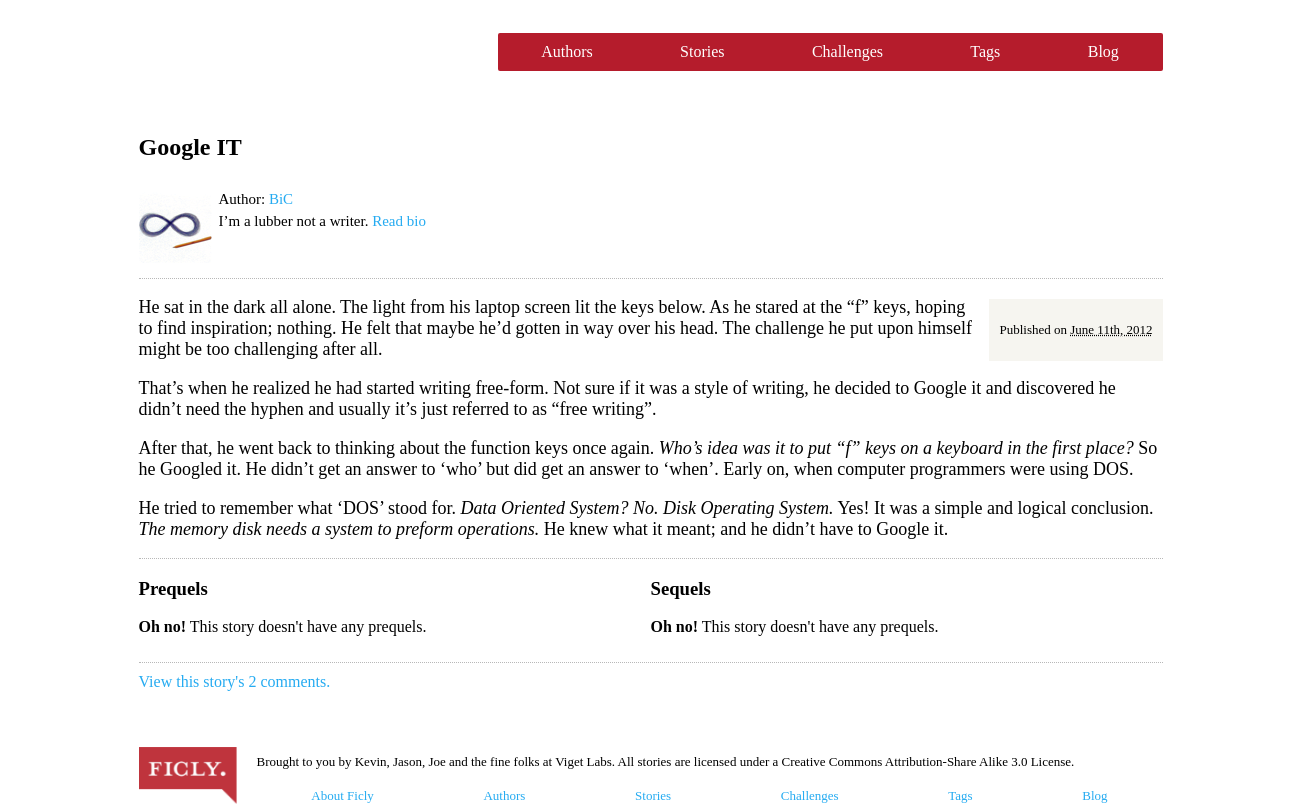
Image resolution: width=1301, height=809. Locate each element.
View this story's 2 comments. (235, 681)
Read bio (399, 221)
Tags (985, 51)
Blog (1103, 51)
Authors (567, 51)
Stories (702, 51)
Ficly (308, 52)
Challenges (847, 51)
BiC (281, 199)
